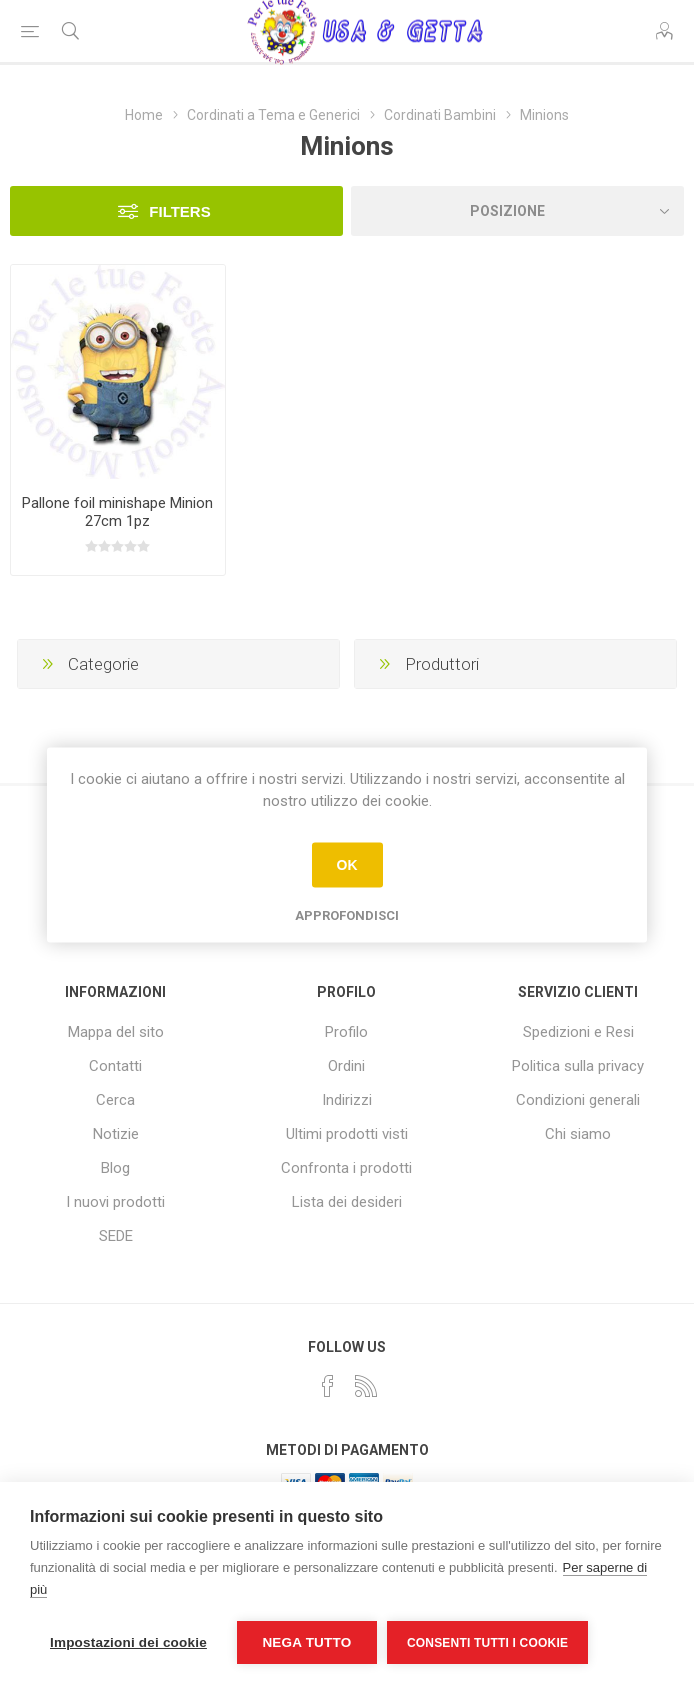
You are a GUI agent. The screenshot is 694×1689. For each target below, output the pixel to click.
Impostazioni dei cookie (128, 1642)
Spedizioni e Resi (578, 1032)
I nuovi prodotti (115, 1202)
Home (144, 115)
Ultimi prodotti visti (347, 1134)
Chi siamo (578, 1134)
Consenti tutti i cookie (487, 1643)
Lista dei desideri (347, 1202)
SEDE (116, 1236)
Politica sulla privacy (578, 1066)
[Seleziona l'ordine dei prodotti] (517, 211)
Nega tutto (306, 1642)
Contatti (115, 1066)
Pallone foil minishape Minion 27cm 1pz (117, 512)
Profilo (346, 1032)
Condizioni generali (578, 1100)
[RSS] (366, 1386)
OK (347, 865)
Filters (179, 211)
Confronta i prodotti (346, 1168)
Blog (115, 1168)
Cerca (115, 1100)
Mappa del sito (116, 1032)
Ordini (346, 1066)
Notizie (116, 1134)
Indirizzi (347, 1100)
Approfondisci (347, 914)
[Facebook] (328, 1386)
